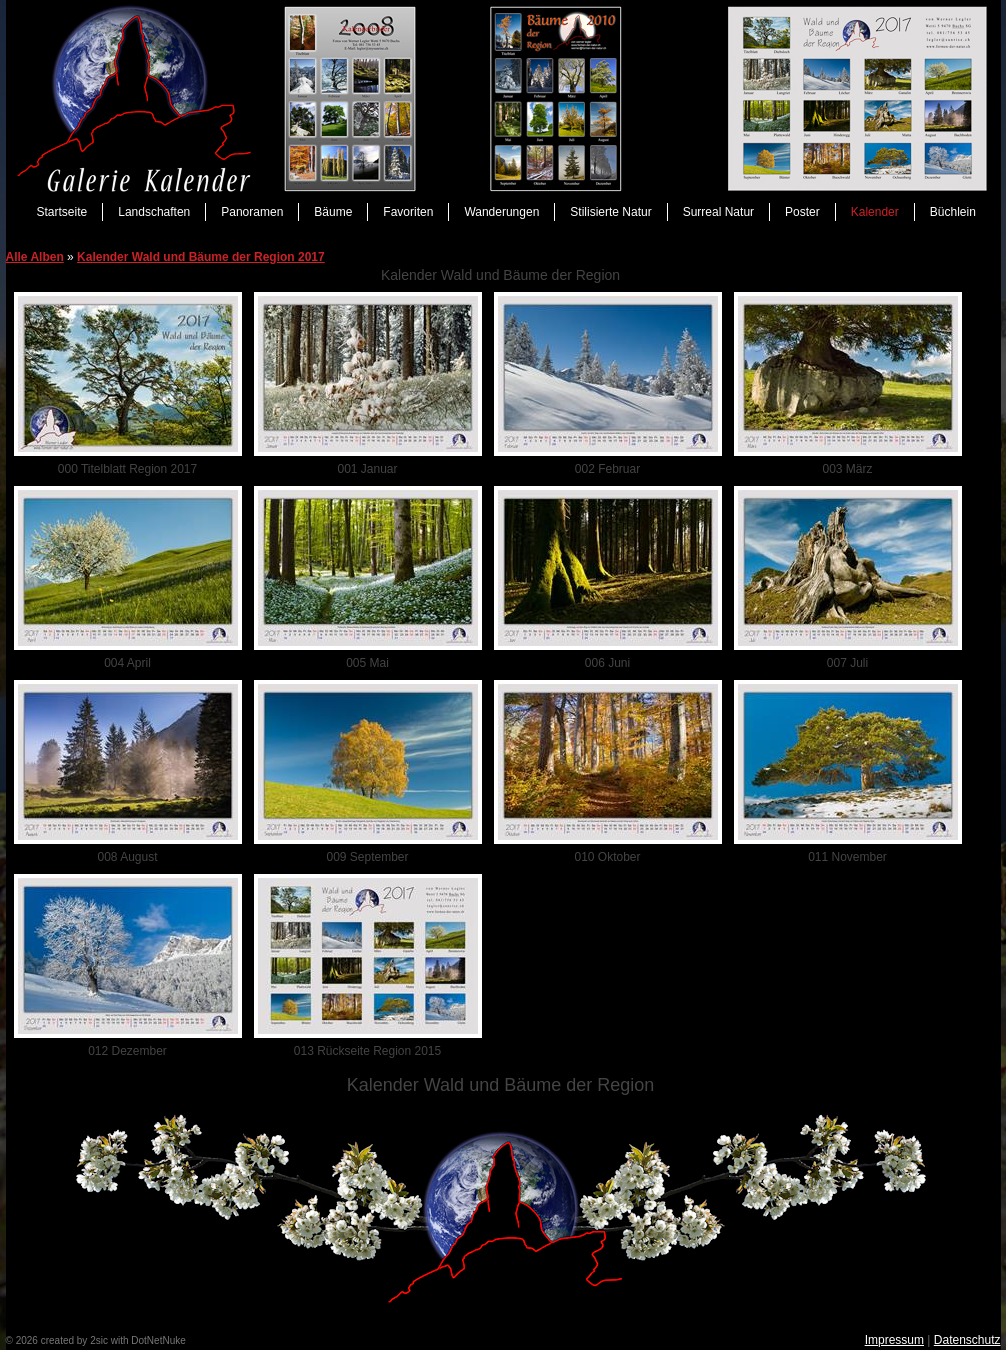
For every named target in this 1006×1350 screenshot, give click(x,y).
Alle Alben (35, 257)
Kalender (875, 212)
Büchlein (953, 212)
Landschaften (154, 212)
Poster (802, 212)
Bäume (333, 212)
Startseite (62, 212)
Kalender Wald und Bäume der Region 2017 (201, 257)
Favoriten (408, 212)
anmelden (210, 1340)
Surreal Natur (718, 212)
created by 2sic (74, 1340)
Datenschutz (967, 1340)
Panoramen (252, 212)
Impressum (894, 1340)
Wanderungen (501, 212)
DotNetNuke (158, 1340)
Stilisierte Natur (610, 212)
